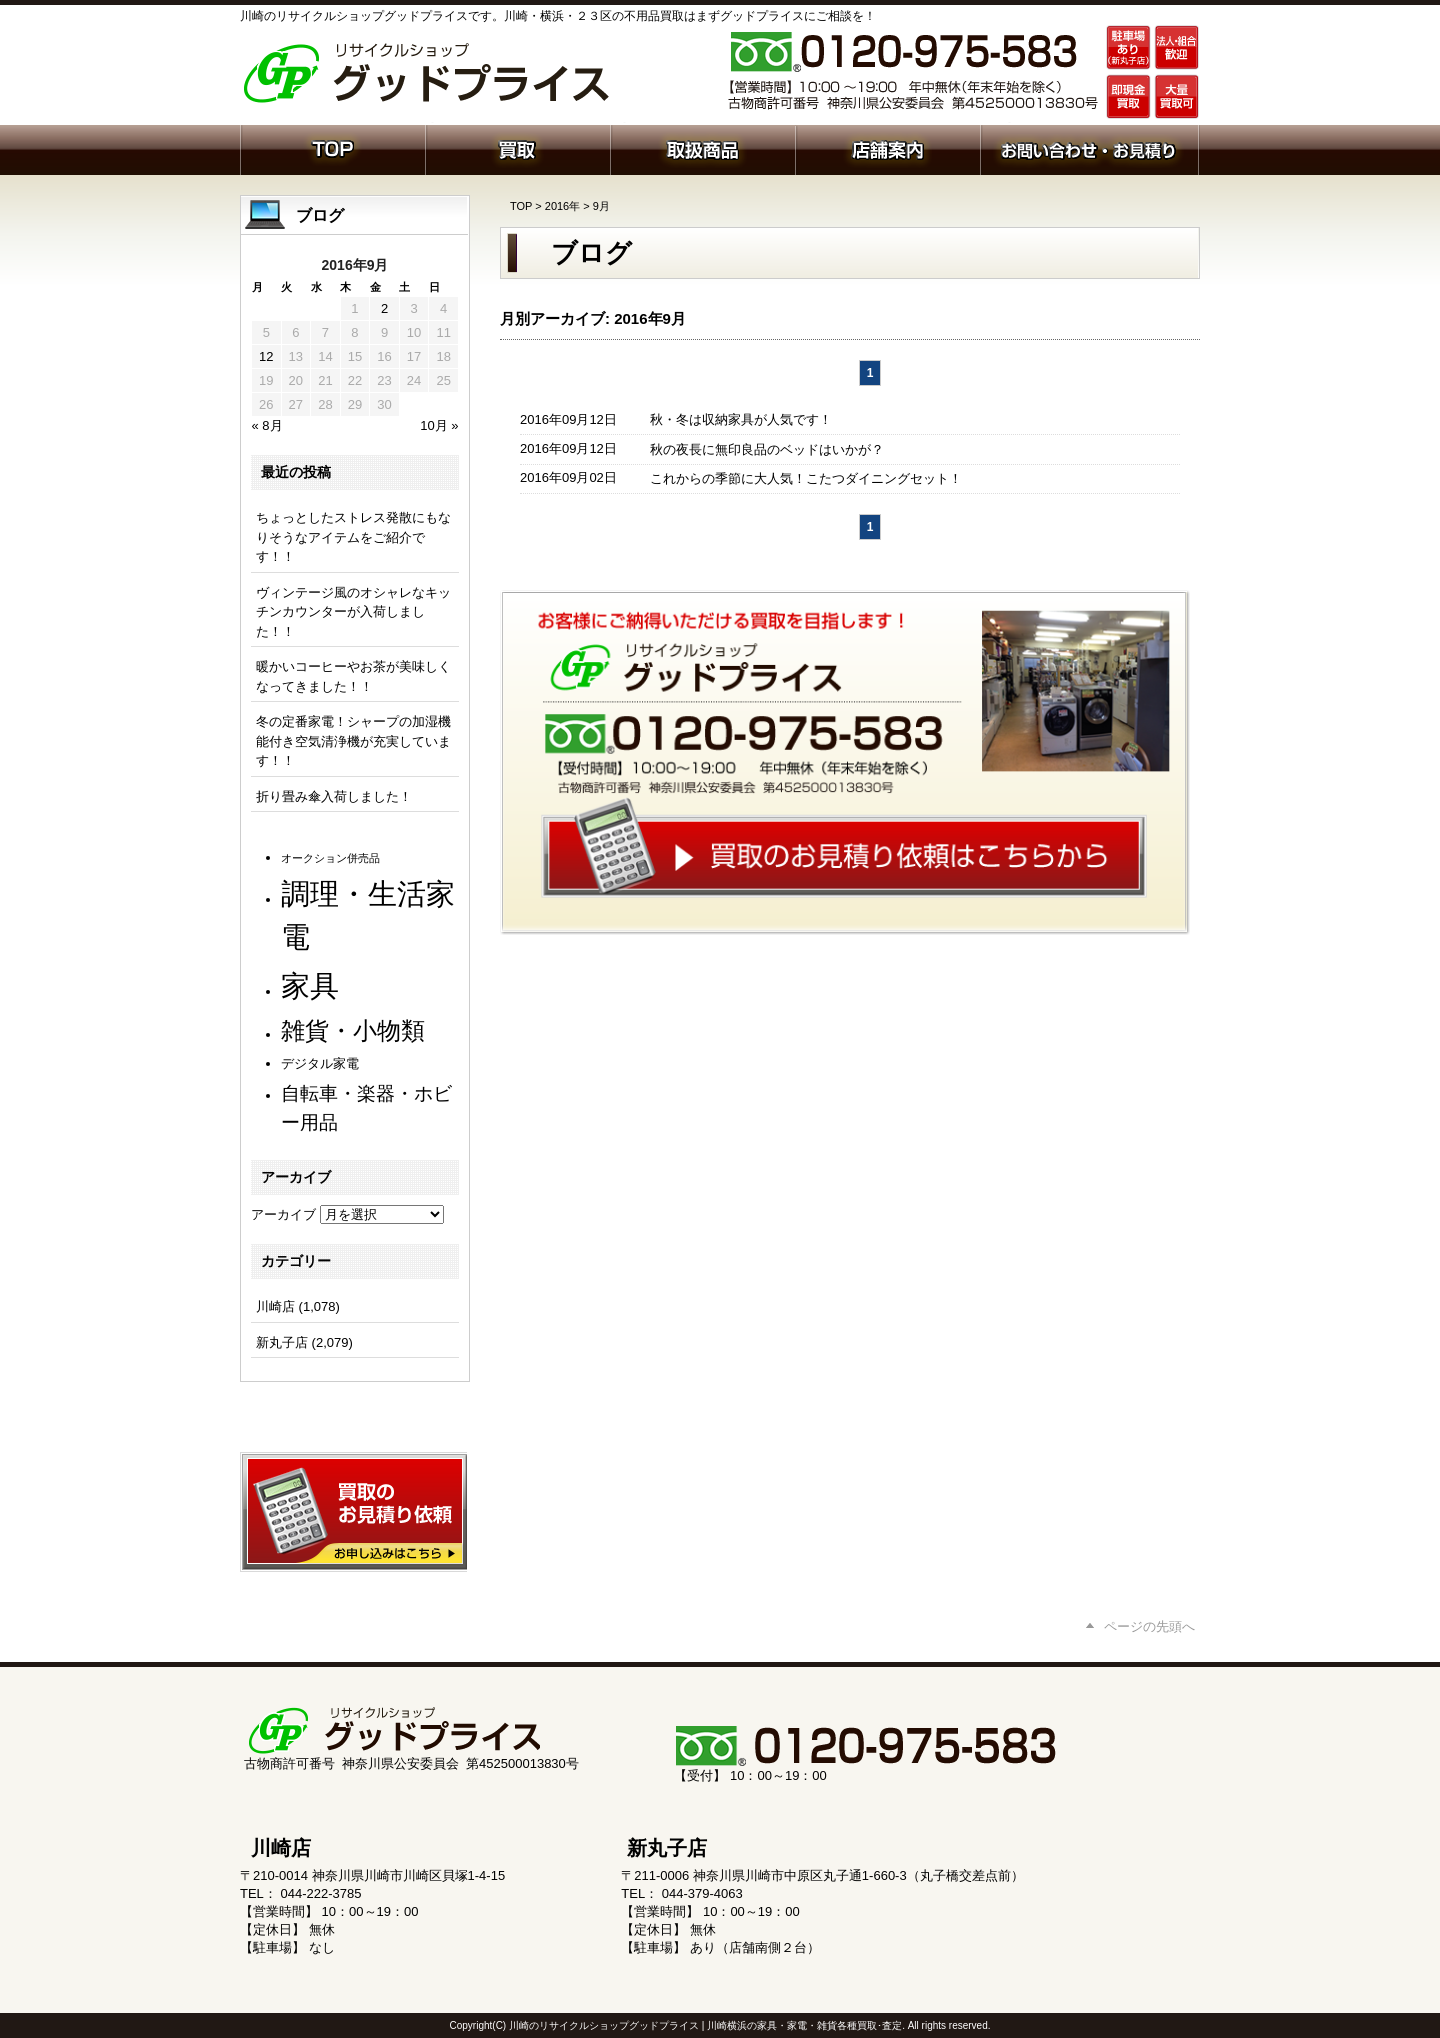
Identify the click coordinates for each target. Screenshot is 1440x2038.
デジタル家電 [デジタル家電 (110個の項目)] (320, 1063)
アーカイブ (283, 1214)
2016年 (562, 206)
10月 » (439, 425)
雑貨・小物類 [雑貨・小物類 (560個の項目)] (353, 1030)
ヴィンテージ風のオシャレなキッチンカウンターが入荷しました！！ (353, 612)
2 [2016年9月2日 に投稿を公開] (384, 308)
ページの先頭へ (1149, 1626)
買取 (517, 148)
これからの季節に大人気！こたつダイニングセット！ (806, 478)
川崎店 (275, 1306)
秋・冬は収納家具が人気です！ (741, 419)
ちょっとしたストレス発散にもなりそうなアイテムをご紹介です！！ (353, 537)
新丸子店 (282, 1342)
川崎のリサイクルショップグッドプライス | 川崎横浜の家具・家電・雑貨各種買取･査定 (705, 2025)
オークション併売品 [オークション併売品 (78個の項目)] (330, 858)
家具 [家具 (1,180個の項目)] (310, 985)
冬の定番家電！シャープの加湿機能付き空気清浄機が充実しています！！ (353, 741)
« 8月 (267, 425)
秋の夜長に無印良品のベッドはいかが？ (767, 449)
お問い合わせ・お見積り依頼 (1089, 148)
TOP (521, 206)
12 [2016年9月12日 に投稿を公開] (266, 356)
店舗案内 (887, 148)
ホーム (332, 148)
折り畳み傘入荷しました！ (334, 796)
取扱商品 (702, 148)
